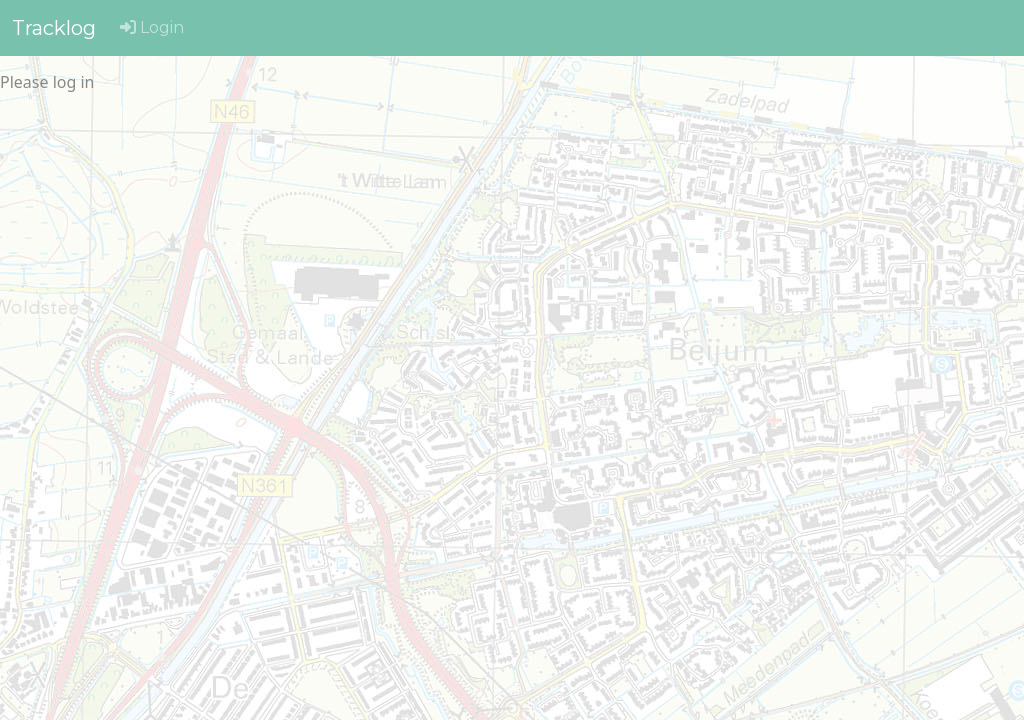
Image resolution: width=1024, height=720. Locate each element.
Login (152, 27)
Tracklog (54, 28)
